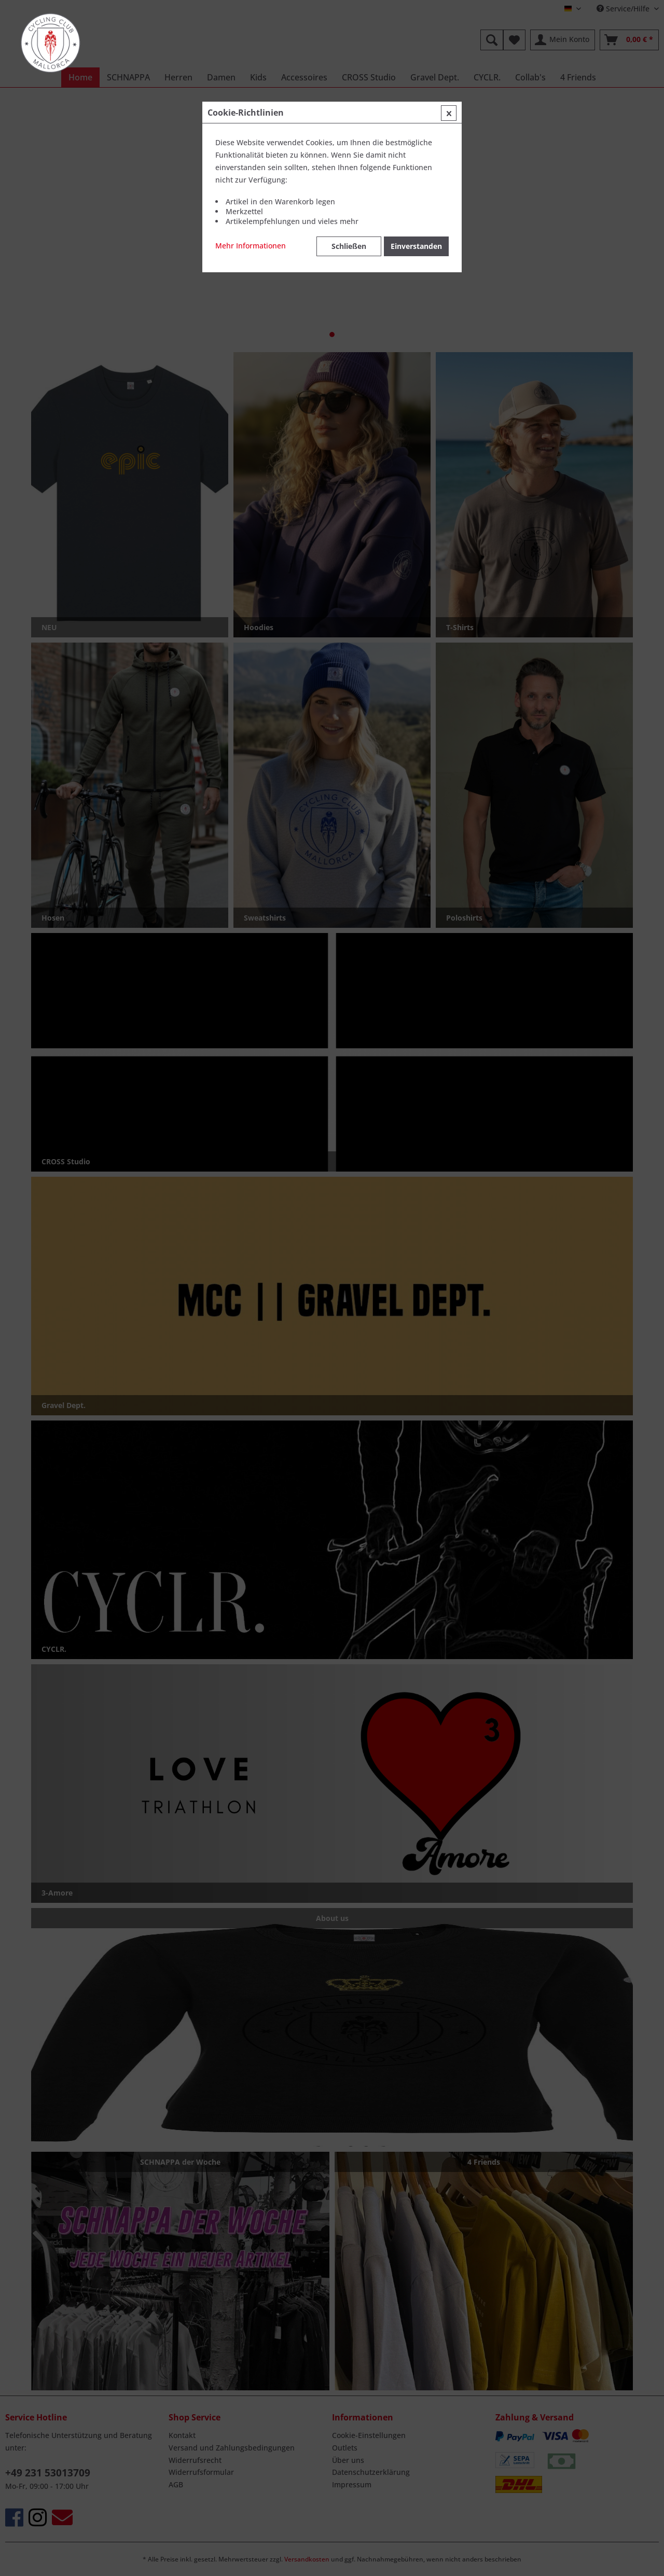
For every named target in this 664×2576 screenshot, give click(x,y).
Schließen (348, 246)
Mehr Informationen (250, 245)
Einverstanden (416, 246)
